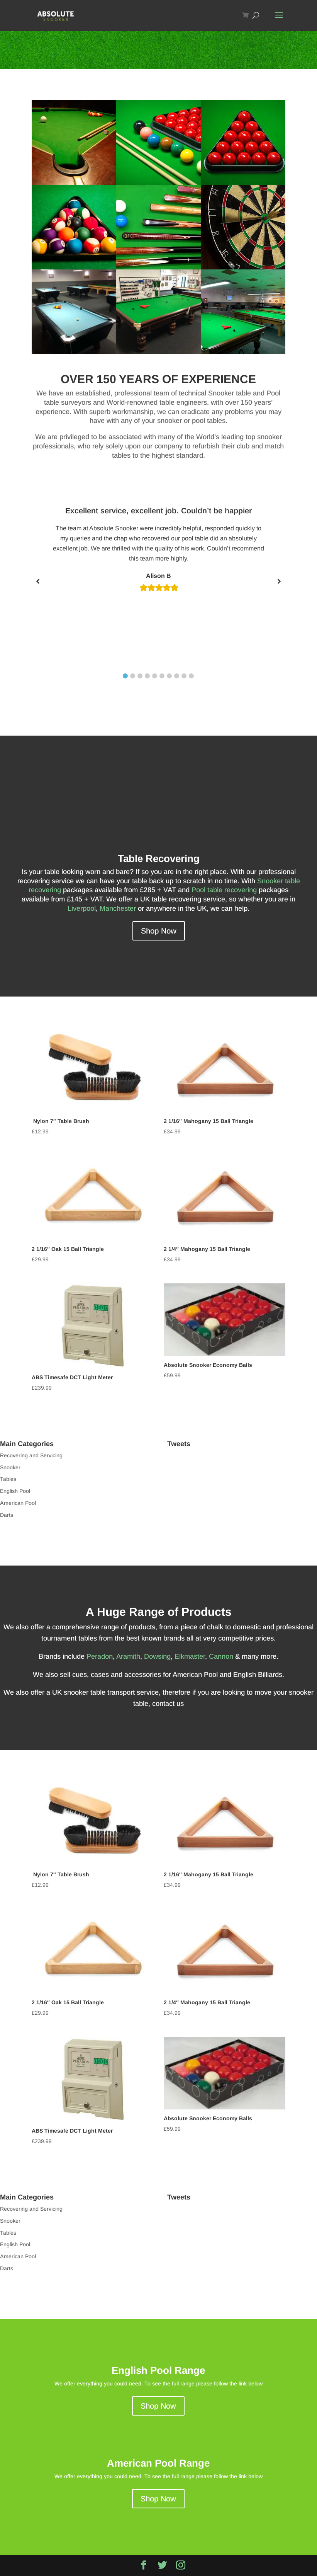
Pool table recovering (224, 890)
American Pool (18, 1503)
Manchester (118, 908)
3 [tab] (139, 675)
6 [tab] (161, 675)
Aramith (128, 1656)
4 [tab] (147, 675)
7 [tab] (169, 675)
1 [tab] (125, 675)
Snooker (10, 1467)
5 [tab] (154, 675)
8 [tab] (176, 675)
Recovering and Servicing (31, 1455)
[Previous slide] (38, 581)
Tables (8, 1479)
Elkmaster (190, 1656)
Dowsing (157, 1656)
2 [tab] (132, 675)
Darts (6, 1515)
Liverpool (82, 908)
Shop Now (158, 931)
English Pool (15, 1491)
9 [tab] (183, 675)
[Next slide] (279, 581)
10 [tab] (191, 675)
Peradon (99, 1656)
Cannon (221, 1656)
